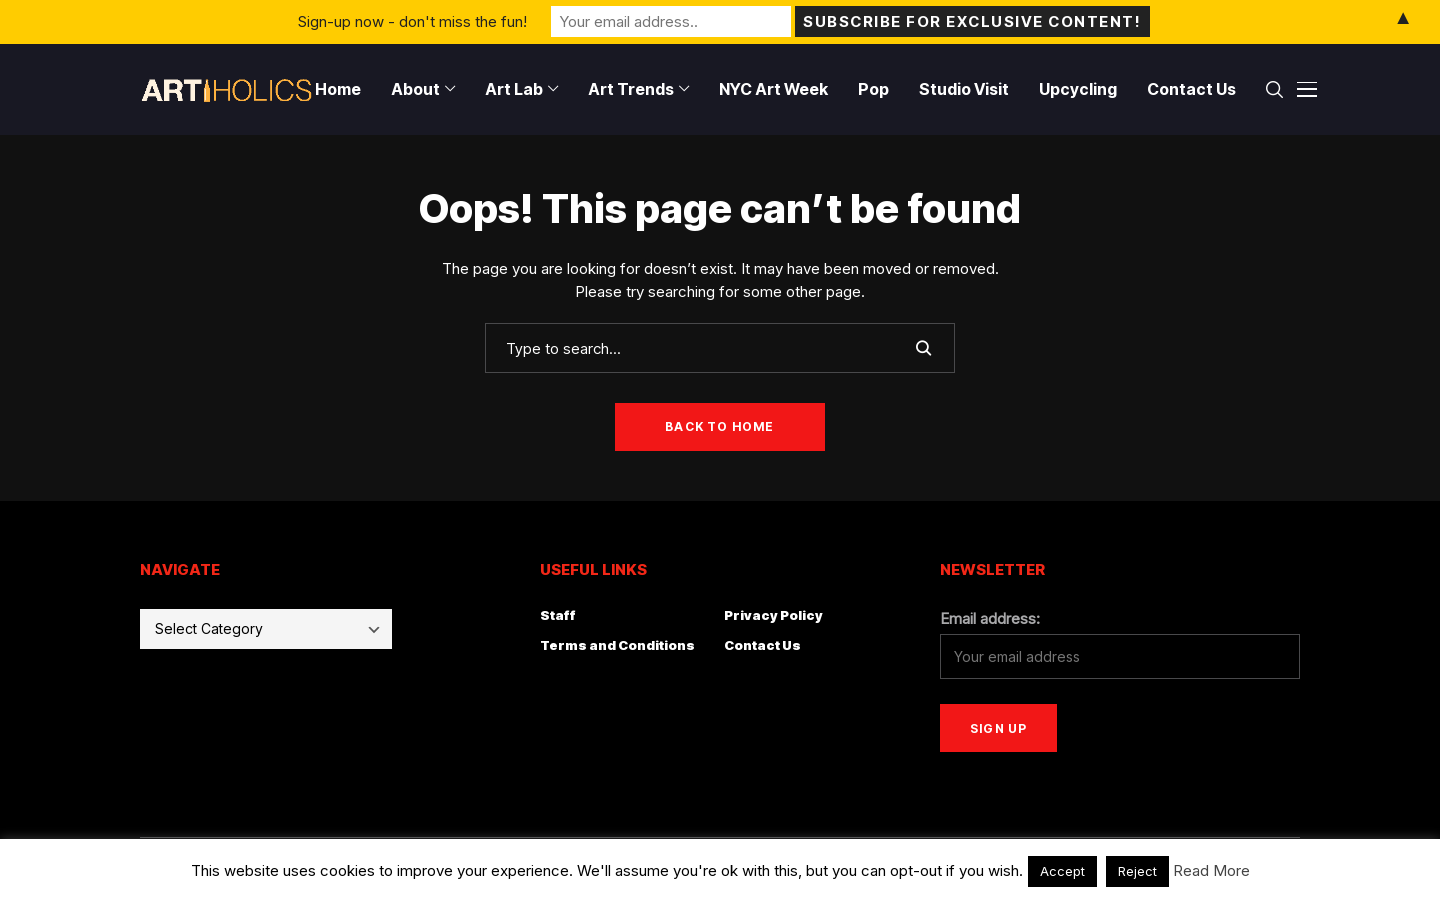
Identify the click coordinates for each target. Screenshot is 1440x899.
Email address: (990, 618)
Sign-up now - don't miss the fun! (412, 21)
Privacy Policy (773, 615)
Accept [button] (1062, 871)
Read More (1211, 870)
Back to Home (719, 426)
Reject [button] (1137, 871)
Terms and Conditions (617, 645)
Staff (558, 615)
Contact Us (762, 645)
